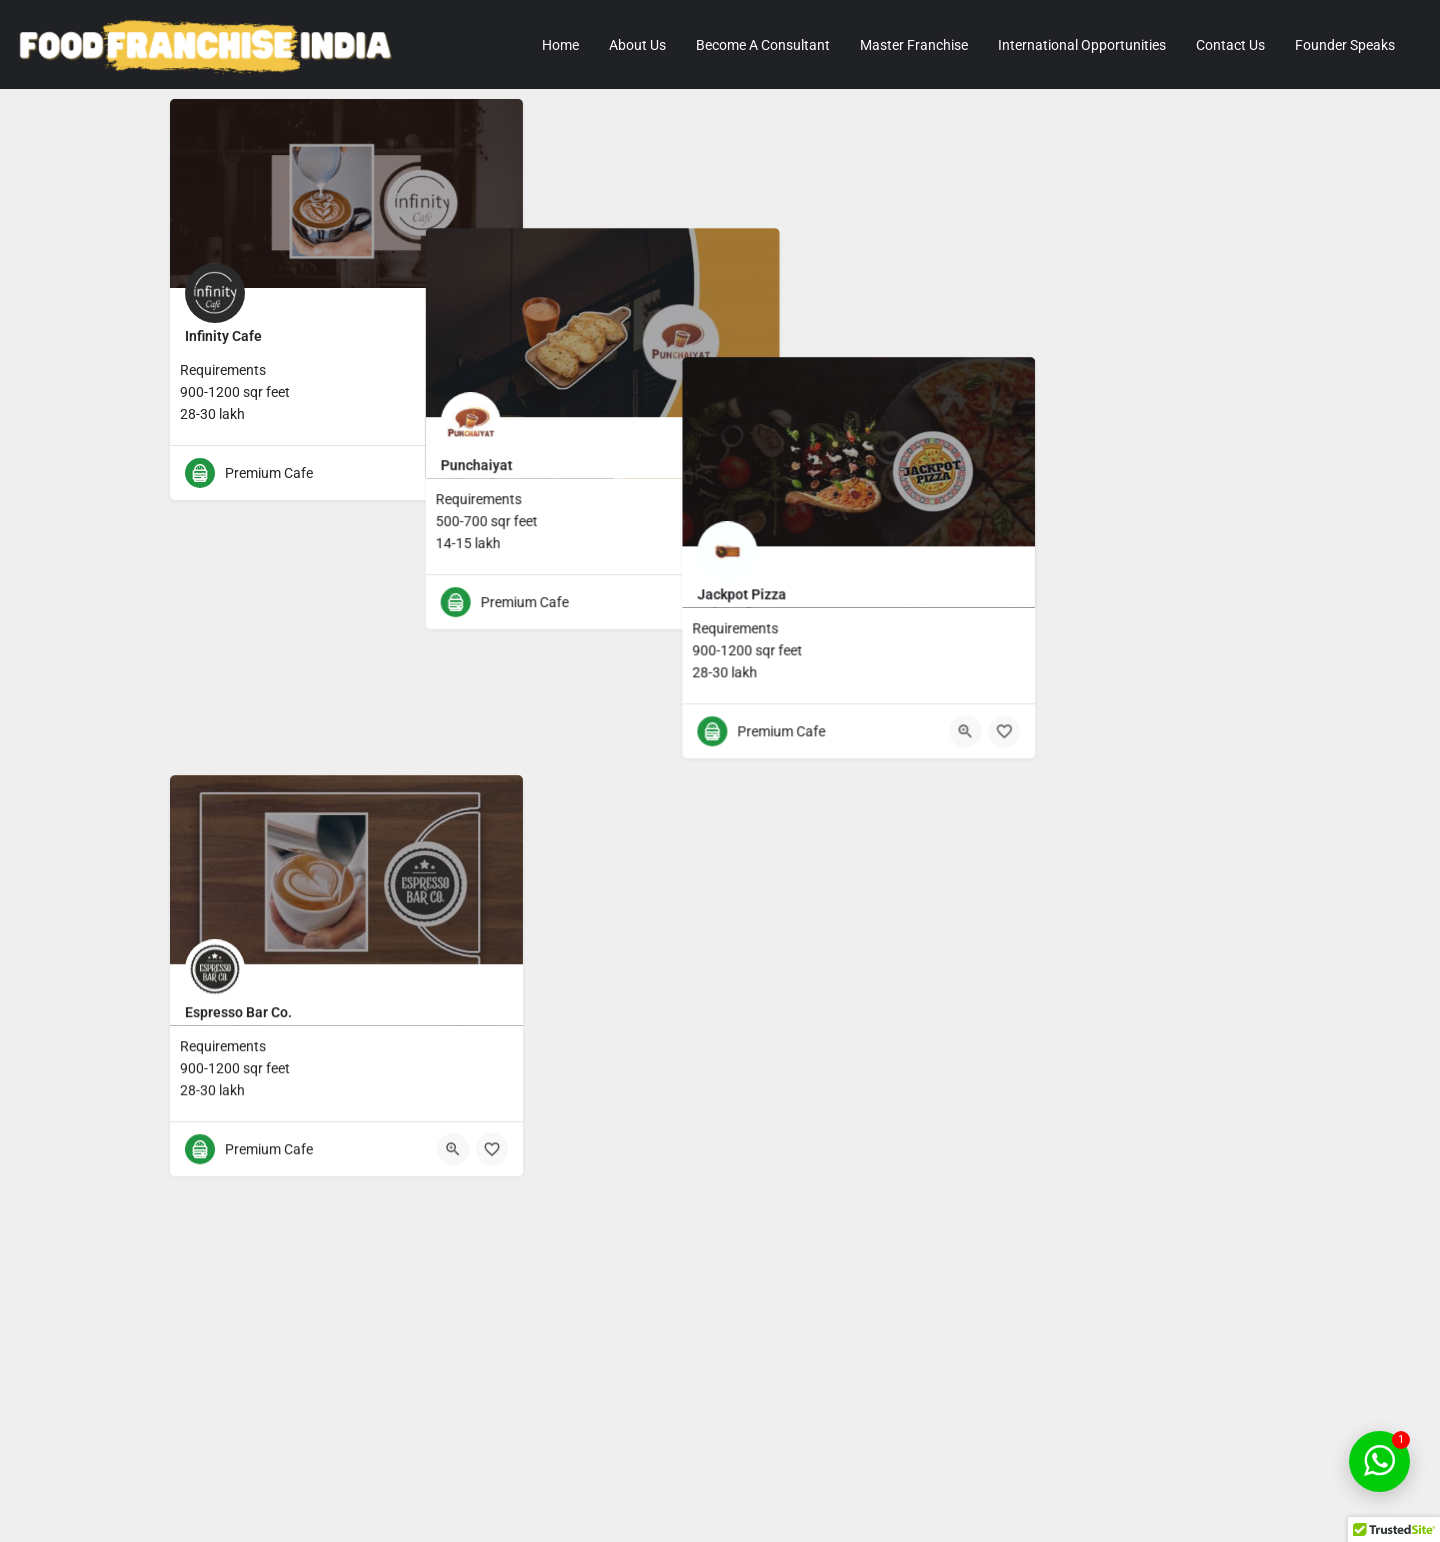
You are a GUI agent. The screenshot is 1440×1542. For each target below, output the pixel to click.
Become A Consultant (763, 45)
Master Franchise (914, 45)
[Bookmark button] (492, 473)
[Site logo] (209, 45)
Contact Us (1230, 45)
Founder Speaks (1345, 45)
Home (560, 45)
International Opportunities (1082, 45)
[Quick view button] (453, 473)
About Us (637, 45)
